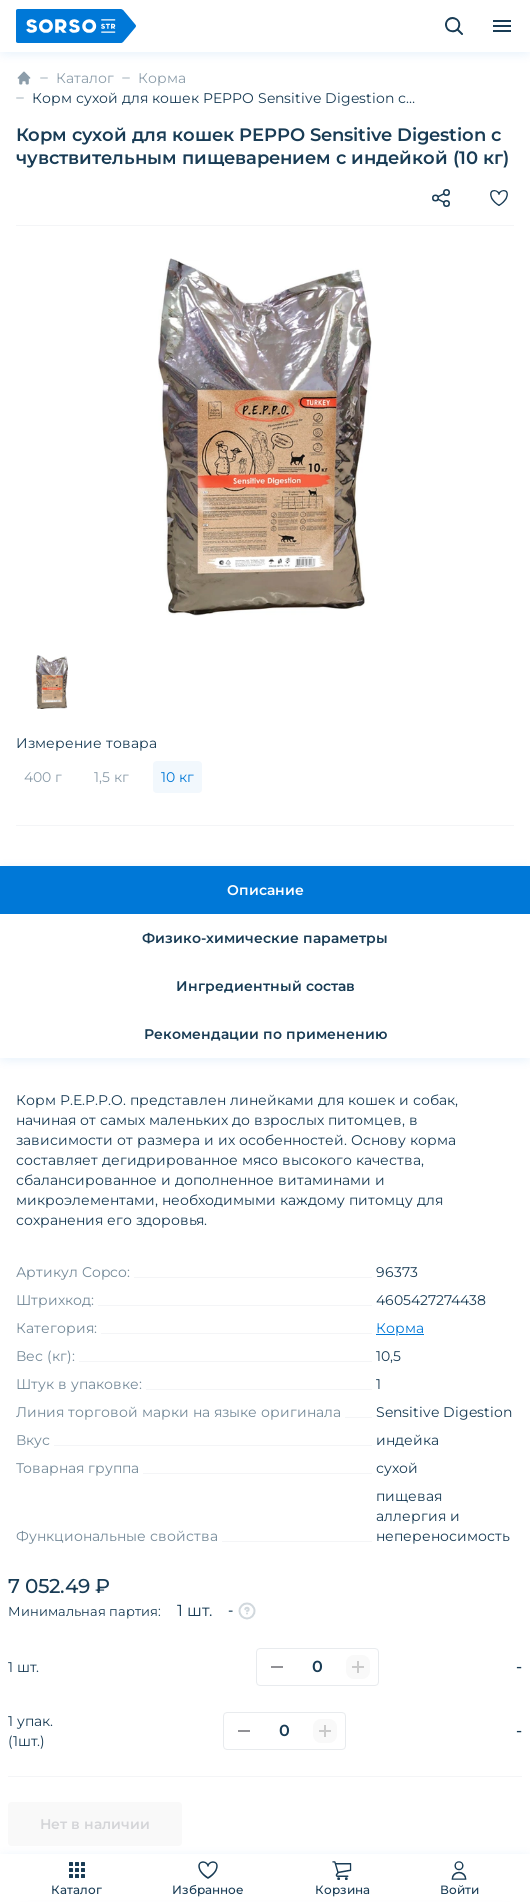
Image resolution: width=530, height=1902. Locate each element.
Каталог (76, 1877)
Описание (265, 890)
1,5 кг (111, 777)
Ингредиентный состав (265, 986)
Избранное (208, 1877)
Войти (459, 1877)
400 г (43, 777)
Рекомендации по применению (265, 1034)
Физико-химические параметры (265, 938)
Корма (162, 78)
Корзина (342, 1877)
